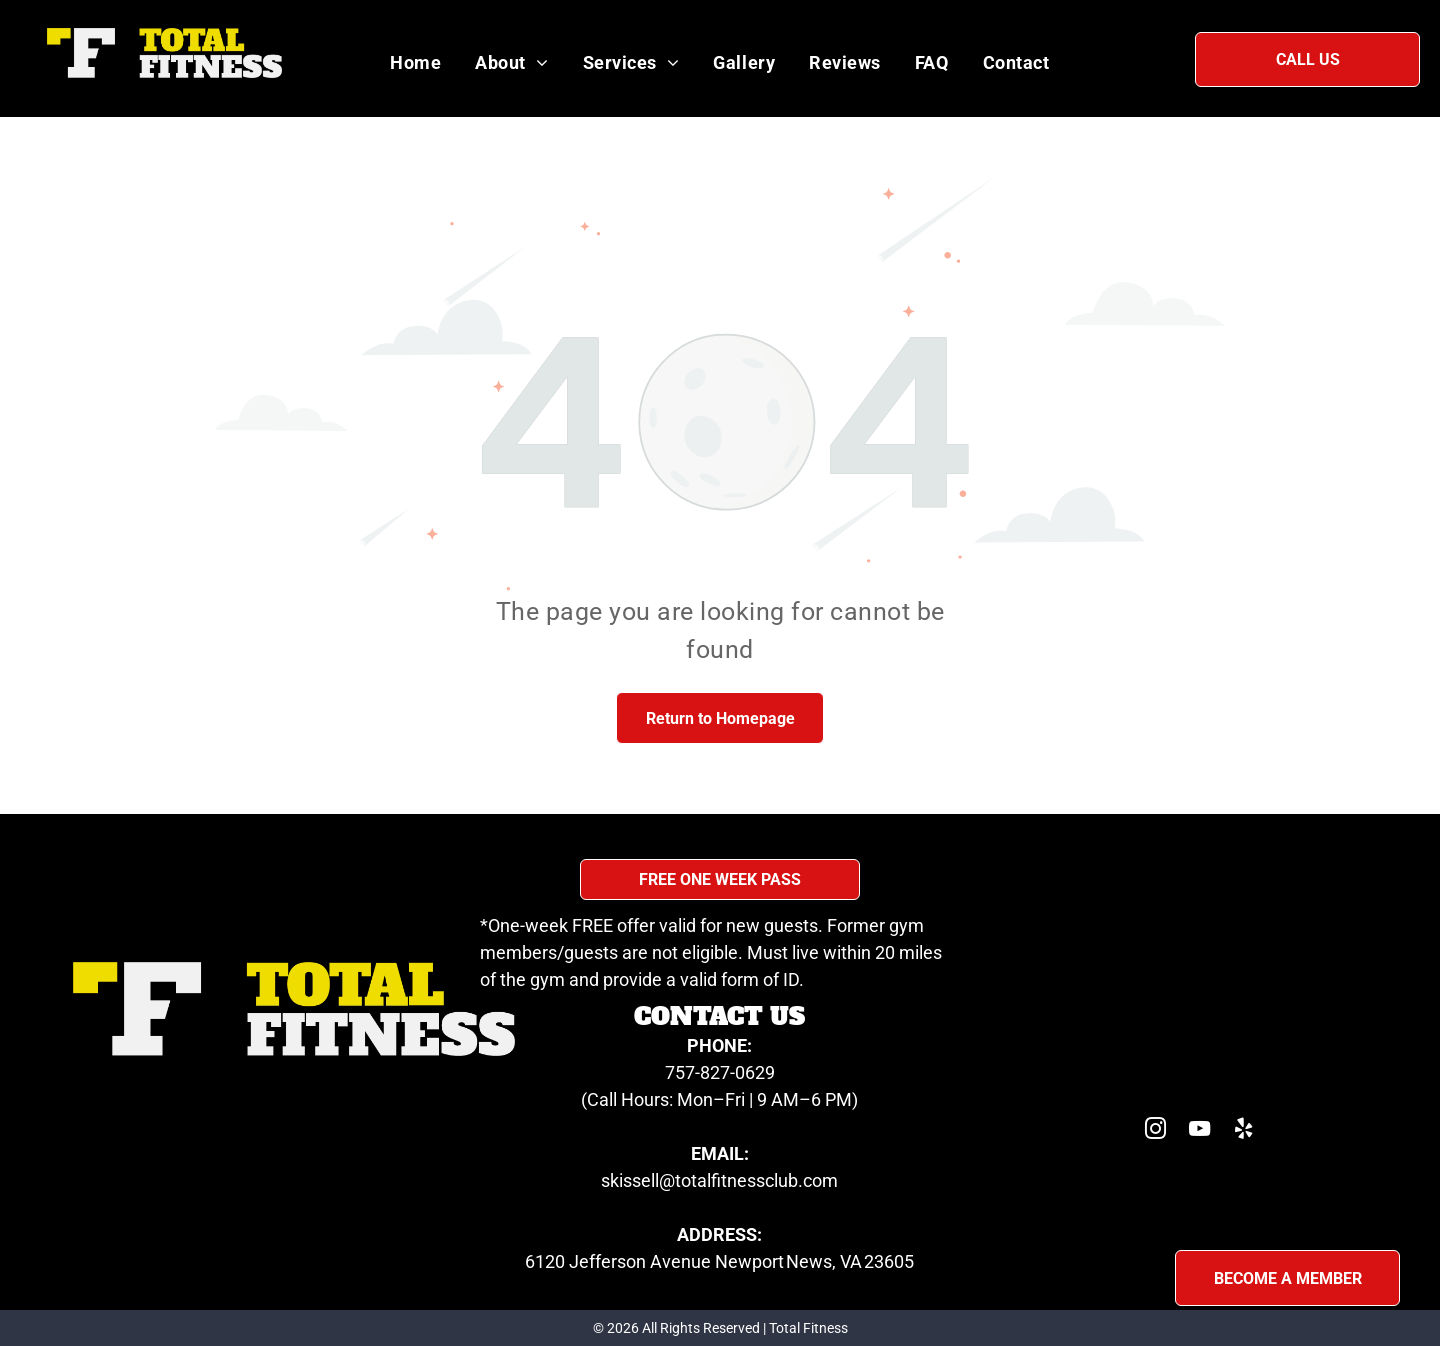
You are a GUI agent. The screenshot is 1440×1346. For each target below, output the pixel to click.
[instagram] (1156, 1131)
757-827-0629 (720, 1072)
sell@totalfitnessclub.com (735, 1180)
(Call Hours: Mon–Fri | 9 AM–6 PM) (719, 1099)
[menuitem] (415, 62)
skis (616, 1180)
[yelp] (1244, 1131)
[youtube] (1200, 1131)
